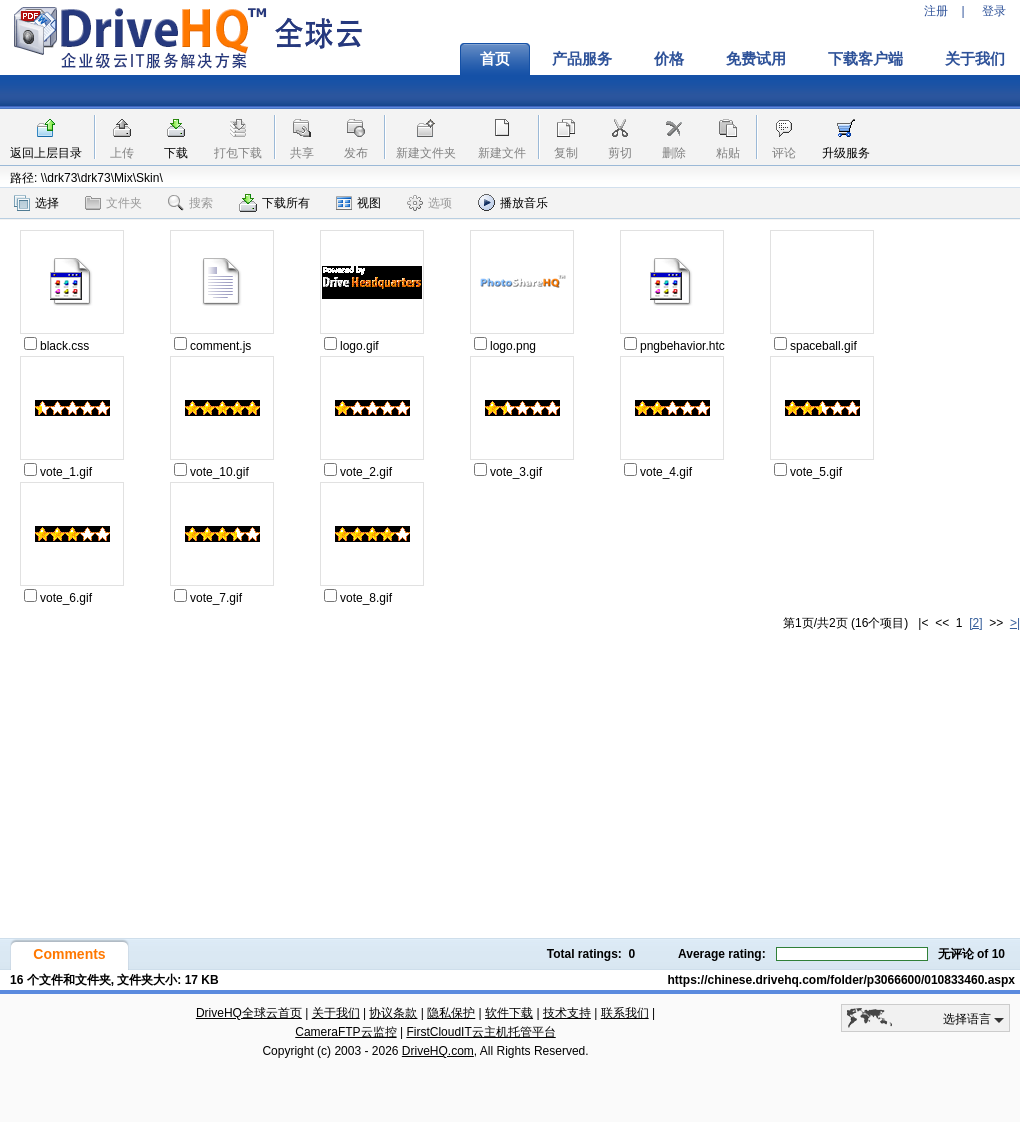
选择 (36, 203)
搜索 (190, 203)
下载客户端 (865, 59)
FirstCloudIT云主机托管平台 (480, 1032)
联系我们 (625, 1013)
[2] (975, 623)
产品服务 (582, 59)
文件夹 (113, 203)
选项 (429, 203)
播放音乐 (513, 202)
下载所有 (274, 203)
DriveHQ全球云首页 (249, 1013)
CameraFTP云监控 (345, 1032)
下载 (176, 153)
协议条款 (393, 1013)
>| (1015, 623)
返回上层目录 (46, 153)
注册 (936, 11)
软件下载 (509, 1013)
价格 (669, 59)
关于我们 (336, 1013)
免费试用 (756, 59)
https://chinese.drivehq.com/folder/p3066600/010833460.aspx (842, 980)
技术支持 (567, 1013)
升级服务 (846, 153)
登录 (994, 11)
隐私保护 (451, 1013)
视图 (358, 203)
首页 (495, 59)
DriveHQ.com (438, 1051)
